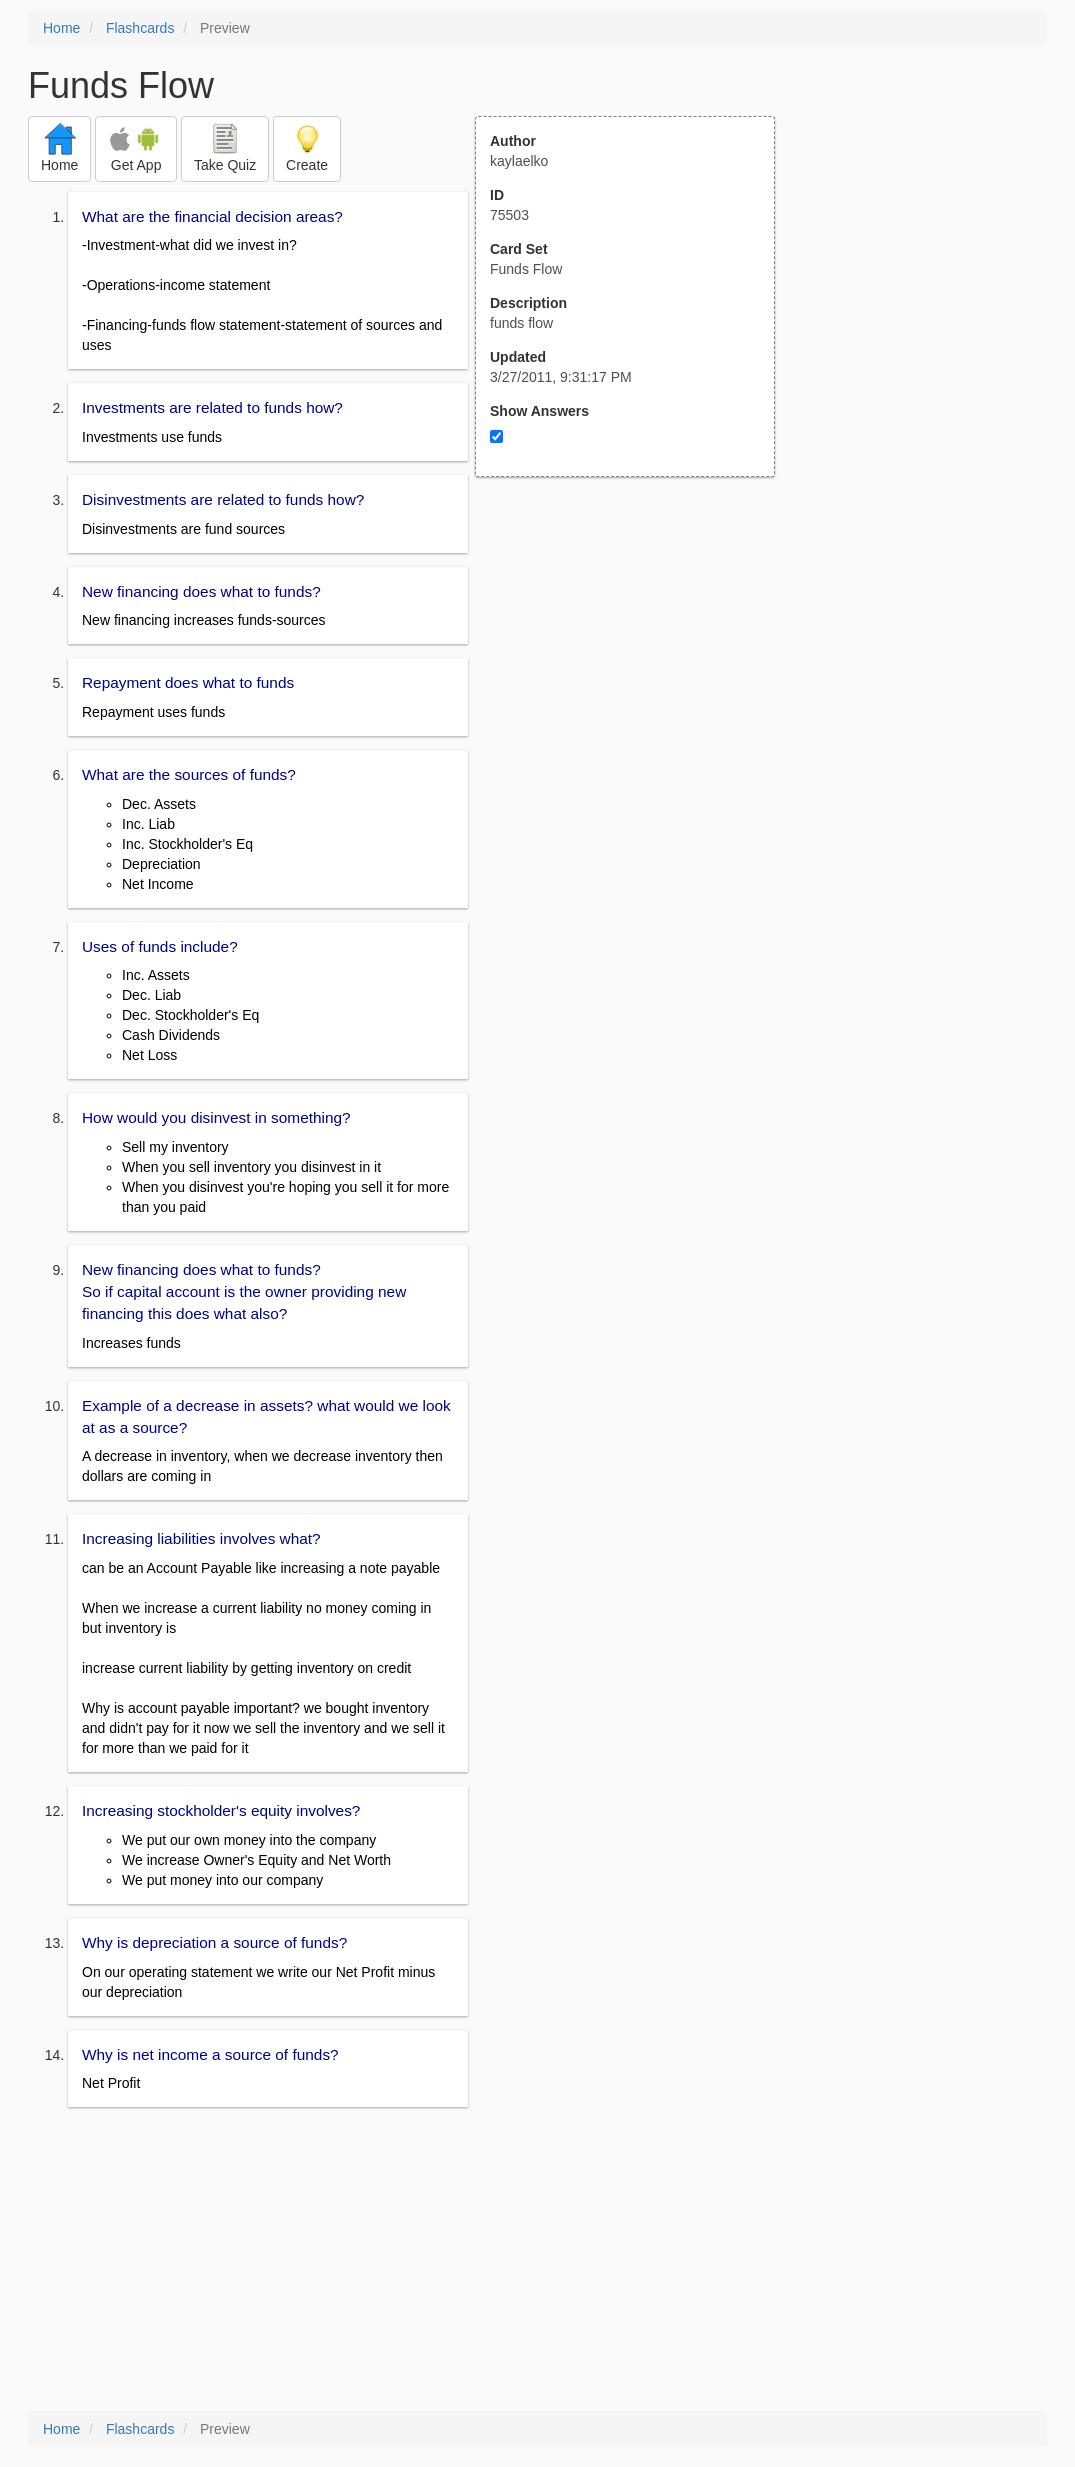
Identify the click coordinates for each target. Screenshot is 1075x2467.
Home (61, 28)
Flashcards (140, 28)
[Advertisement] (636, 673)
